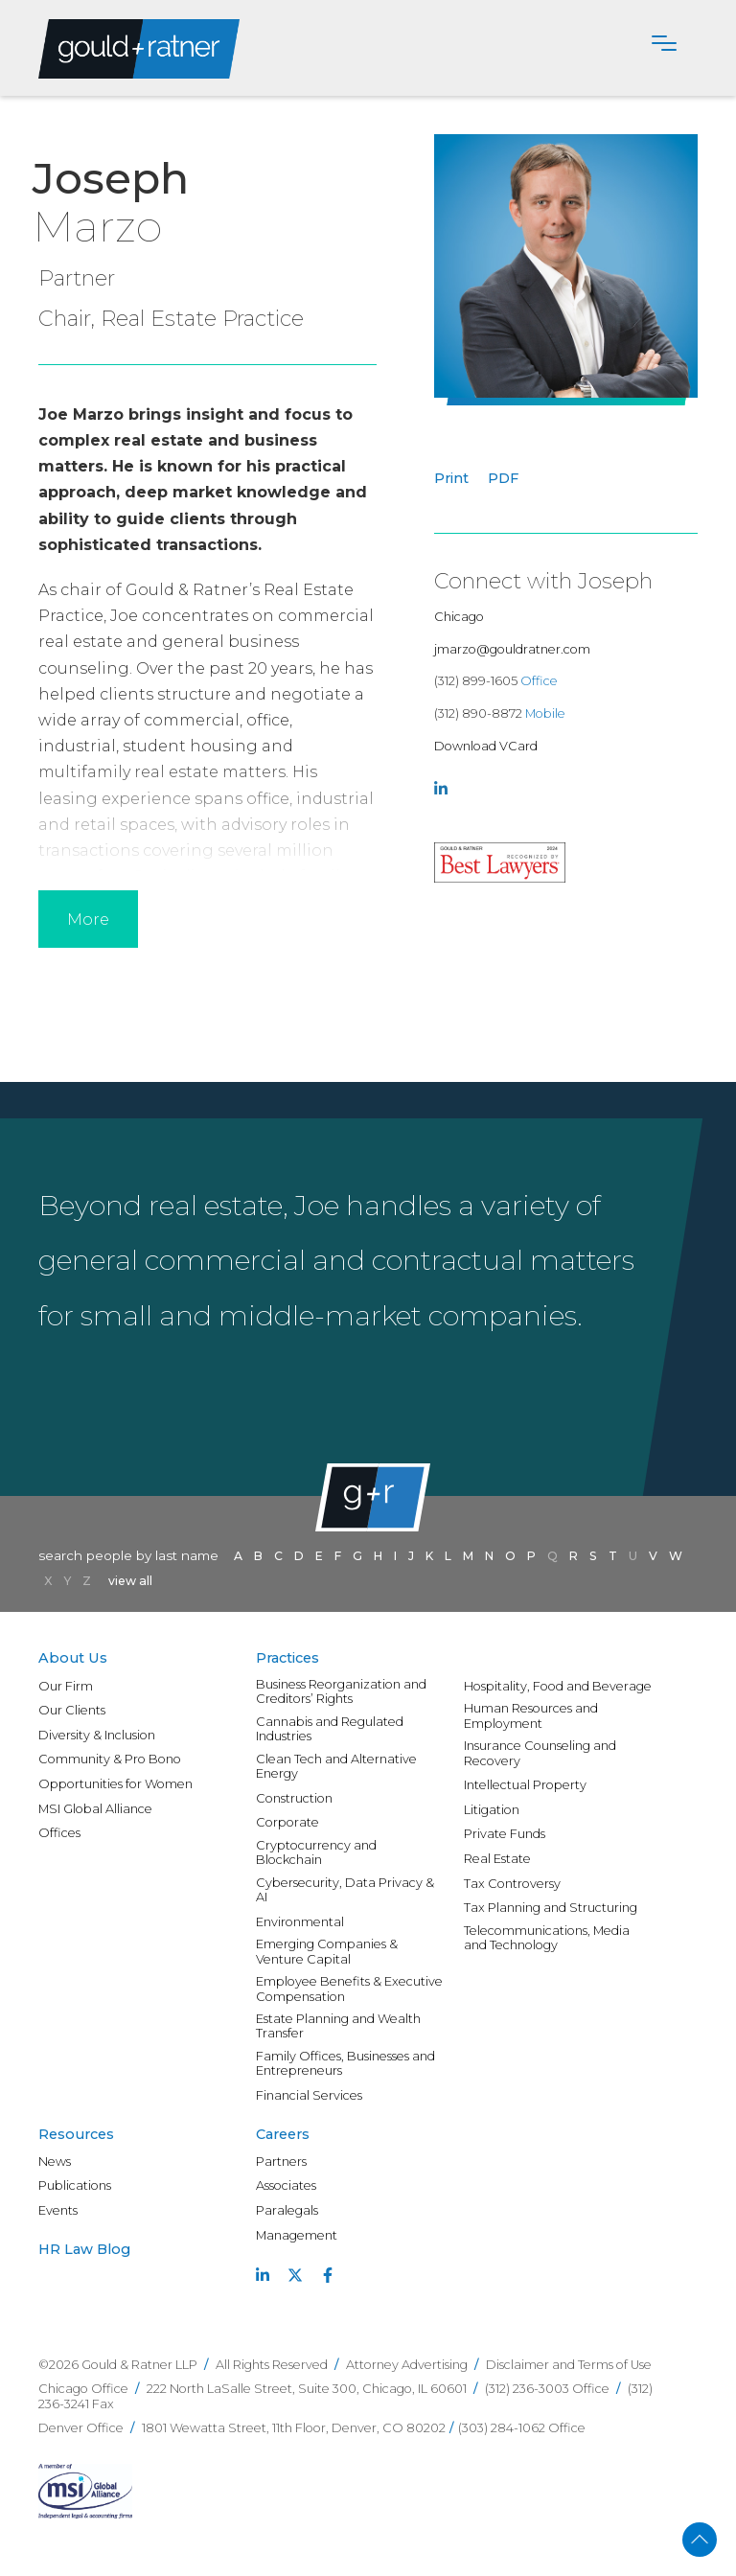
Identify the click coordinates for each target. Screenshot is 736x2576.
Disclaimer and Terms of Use (569, 2365)
